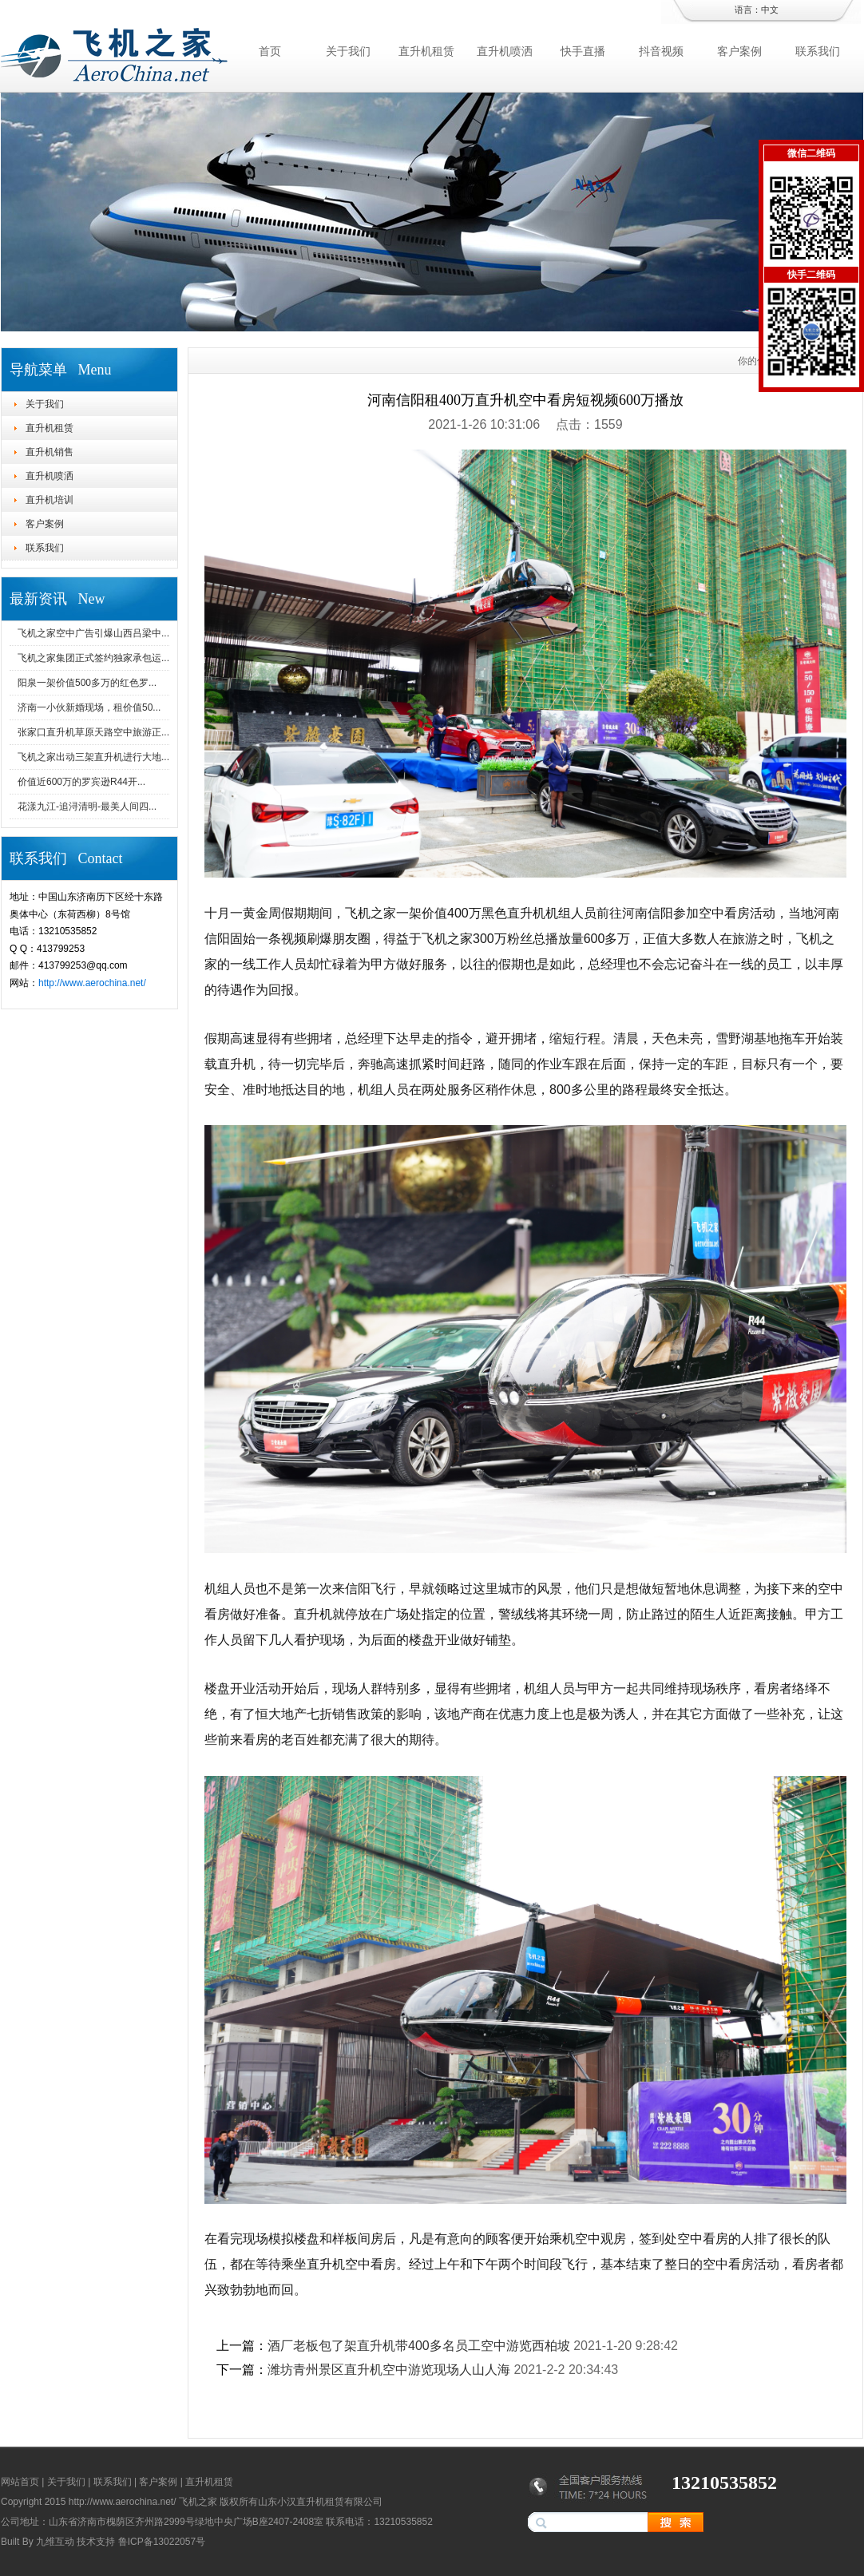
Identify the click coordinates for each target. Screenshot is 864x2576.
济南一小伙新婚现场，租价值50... (89, 707)
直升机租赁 (426, 51)
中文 (770, 9)
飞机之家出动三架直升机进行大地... (93, 757)
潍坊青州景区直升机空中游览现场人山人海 (389, 2369)
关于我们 (348, 51)
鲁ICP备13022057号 (161, 2541)
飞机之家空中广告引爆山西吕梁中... (93, 633)
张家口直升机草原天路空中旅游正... (93, 732)
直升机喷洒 (505, 51)
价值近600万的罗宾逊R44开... (81, 781)
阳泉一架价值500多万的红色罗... (87, 682)
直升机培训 (49, 499)
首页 (270, 51)
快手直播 (583, 51)
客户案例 (739, 51)
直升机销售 (49, 452)
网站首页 (20, 2481)
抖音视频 (661, 51)
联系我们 (817, 51)
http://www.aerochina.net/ (92, 983)
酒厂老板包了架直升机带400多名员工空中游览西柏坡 (419, 2345)
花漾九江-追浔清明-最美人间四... (87, 806)
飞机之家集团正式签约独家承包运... (93, 658)
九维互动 (55, 2541)
